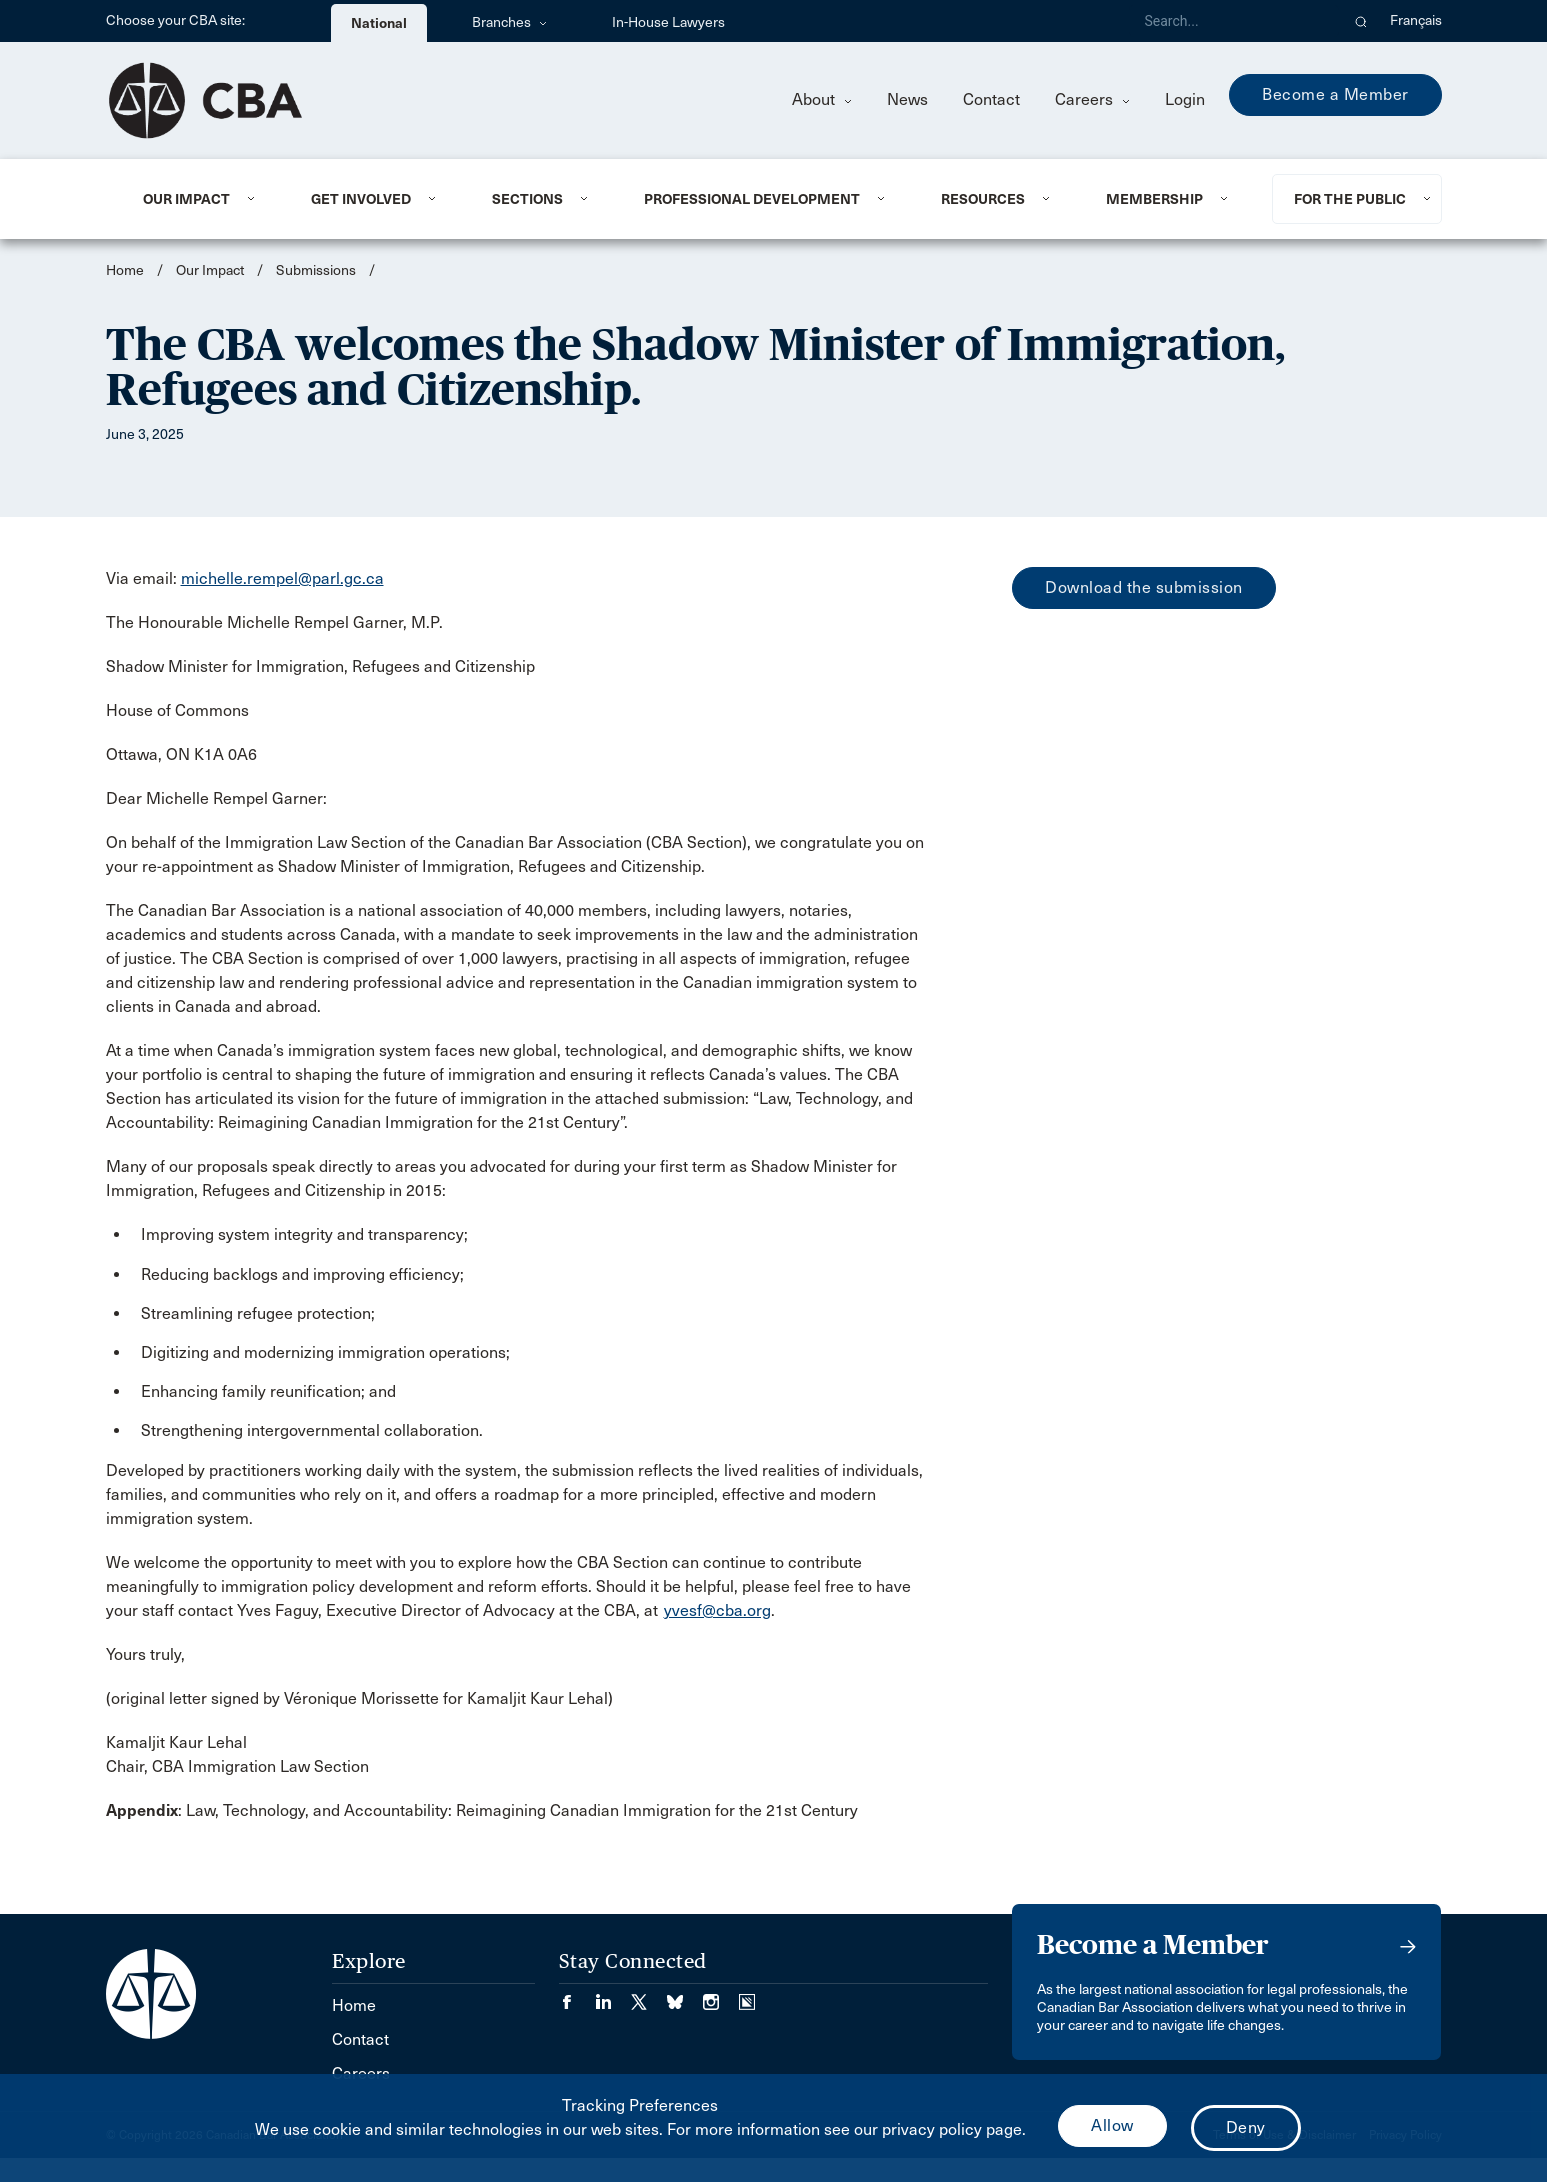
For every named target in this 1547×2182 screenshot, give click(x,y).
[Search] (1234, 21)
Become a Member (1335, 94)
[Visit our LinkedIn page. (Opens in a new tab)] (613, 1995)
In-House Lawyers (668, 22)
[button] (1361, 21)
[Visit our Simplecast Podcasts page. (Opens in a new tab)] (747, 1995)
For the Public (1350, 199)
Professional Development (752, 199)
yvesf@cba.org (717, 1610)
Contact (991, 99)
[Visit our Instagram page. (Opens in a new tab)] (721, 1995)
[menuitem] (202, 199)
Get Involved (361, 199)
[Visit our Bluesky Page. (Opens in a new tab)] (685, 1995)
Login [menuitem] (1185, 99)
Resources (983, 199)
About (822, 99)
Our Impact (186, 199)
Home (125, 270)
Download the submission (1144, 587)
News (907, 99)
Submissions (316, 270)
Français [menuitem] (1416, 20)
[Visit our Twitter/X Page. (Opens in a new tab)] (649, 1995)
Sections (527, 199)
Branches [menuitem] (509, 22)
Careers (1092, 99)
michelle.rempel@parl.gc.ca (282, 578)
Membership (1154, 199)
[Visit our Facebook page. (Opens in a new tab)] (577, 1995)
